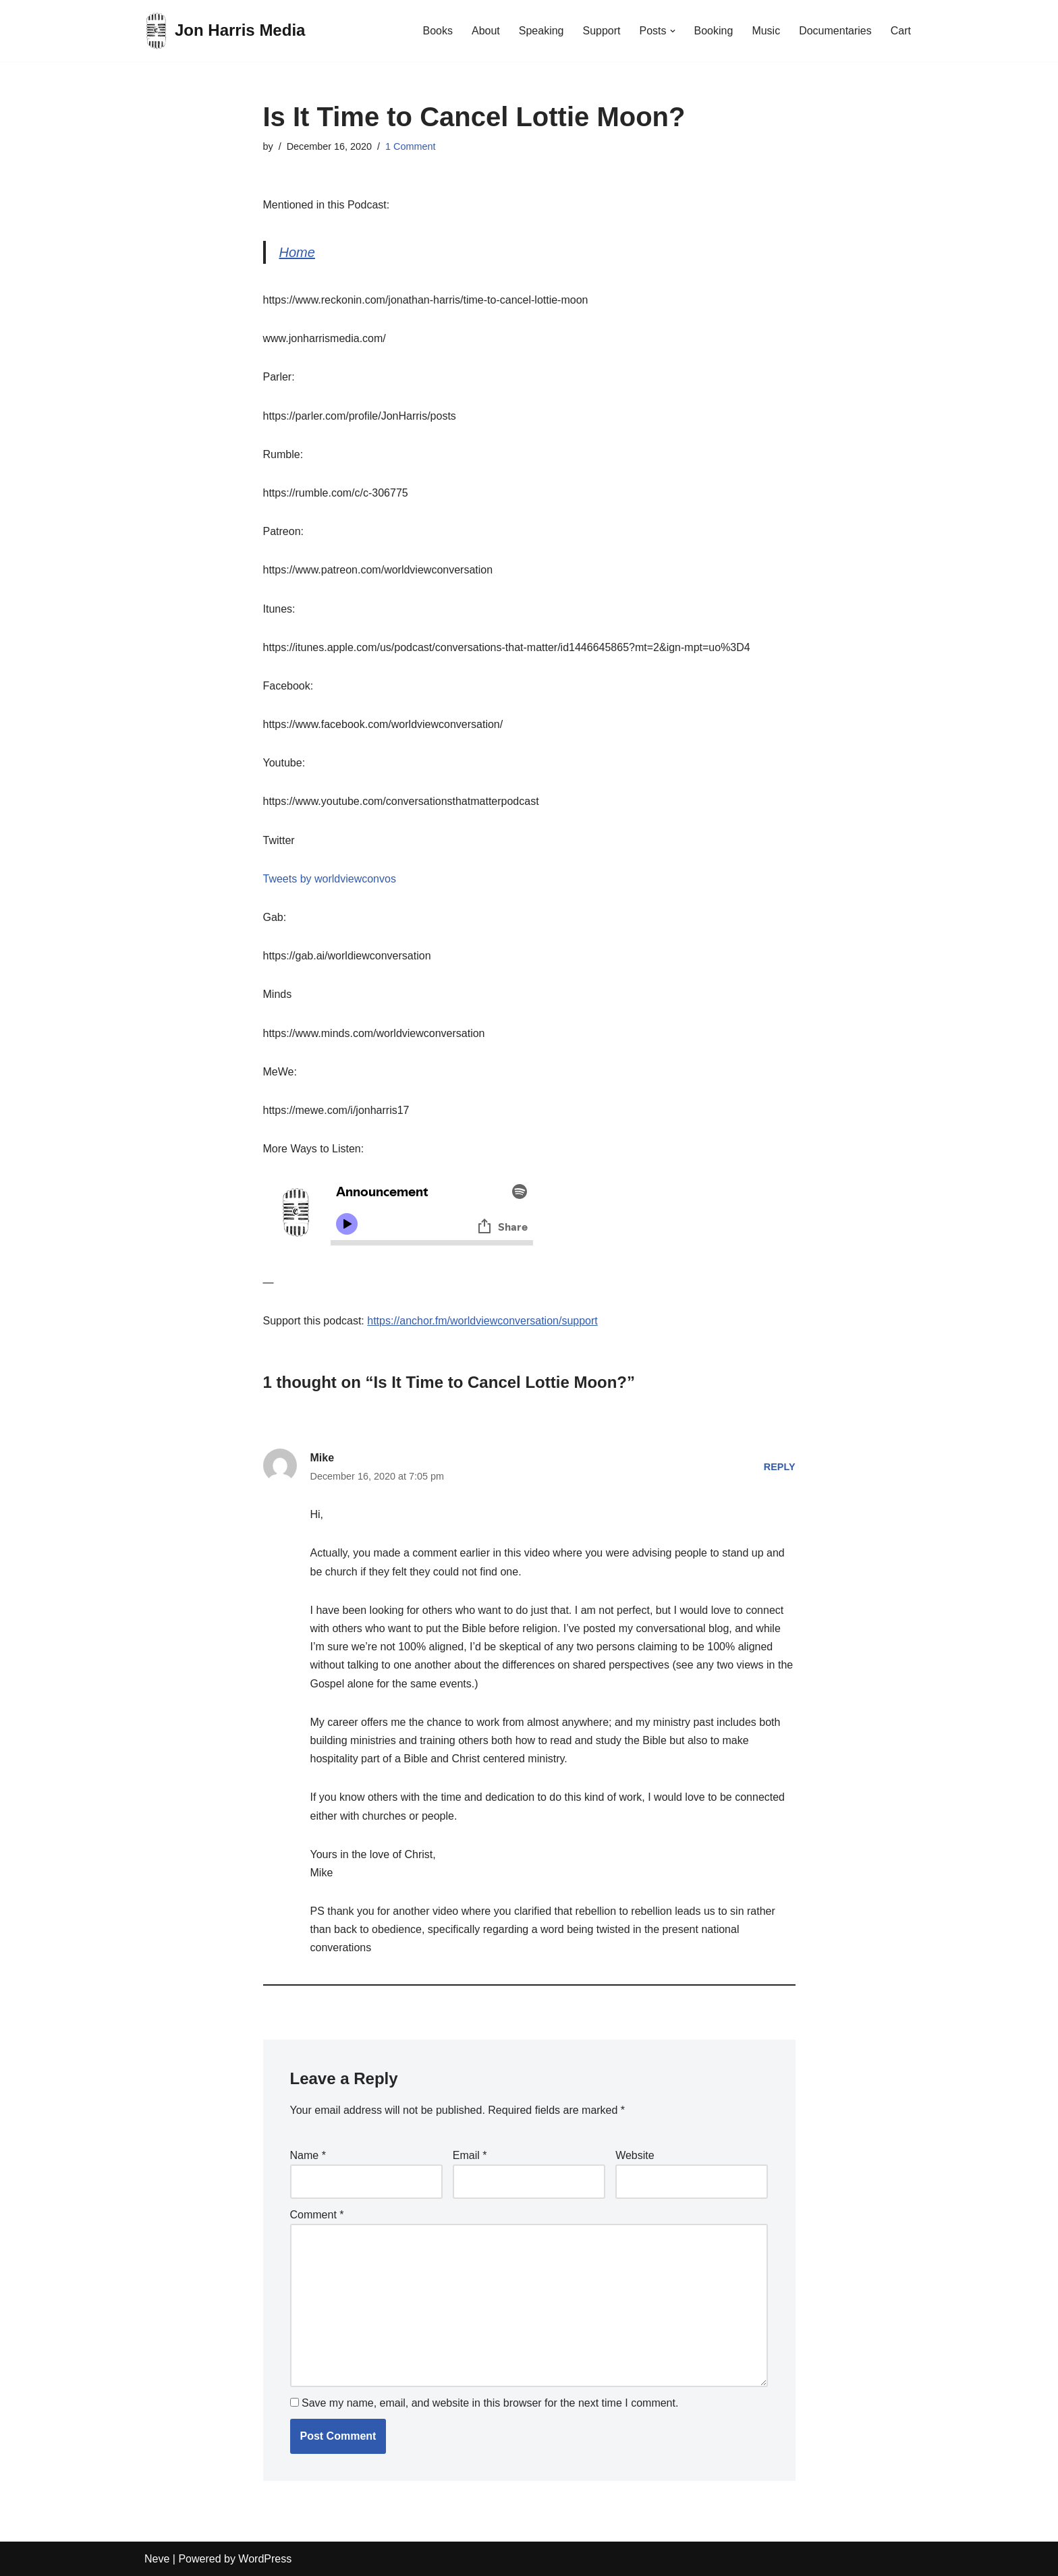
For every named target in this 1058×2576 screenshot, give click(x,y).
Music (766, 30)
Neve (156, 2559)
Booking (713, 30)
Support (601, 30)
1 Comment (410, 146)
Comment (317, 2214)
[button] (672, 31)
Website (635, 2155)
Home (297, 252)
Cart (901, 30)
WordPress (264, 2559)
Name (308, 2155)
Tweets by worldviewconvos (329, 879)
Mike (322, 1457)
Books (437, 30)
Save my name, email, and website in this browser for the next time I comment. (490, 2403)
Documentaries (835, 30)
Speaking (541, 30)
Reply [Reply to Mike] (780, 1466)
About (486, 30)
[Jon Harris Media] (224, 30)
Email (470, 2155)
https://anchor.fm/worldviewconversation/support (482, 1320)
